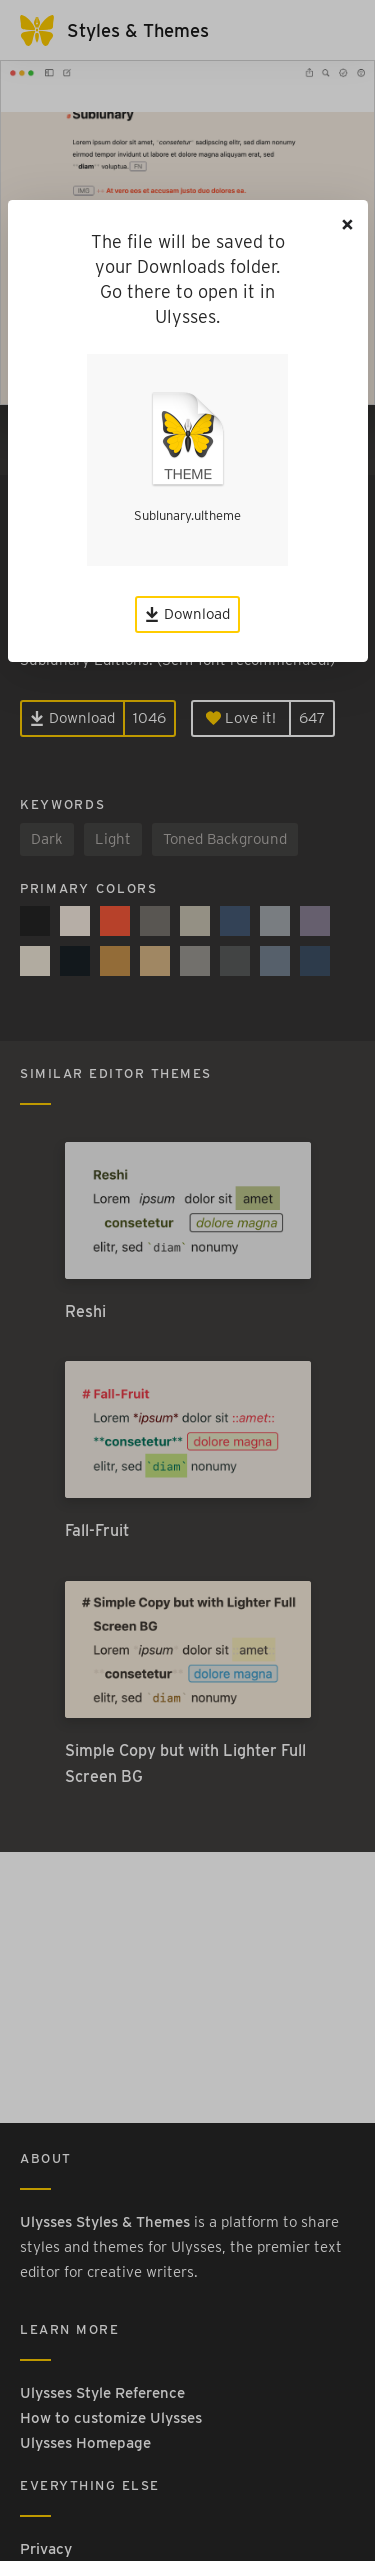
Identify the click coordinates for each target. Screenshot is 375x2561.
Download (187, 614)
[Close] (348, 224)
